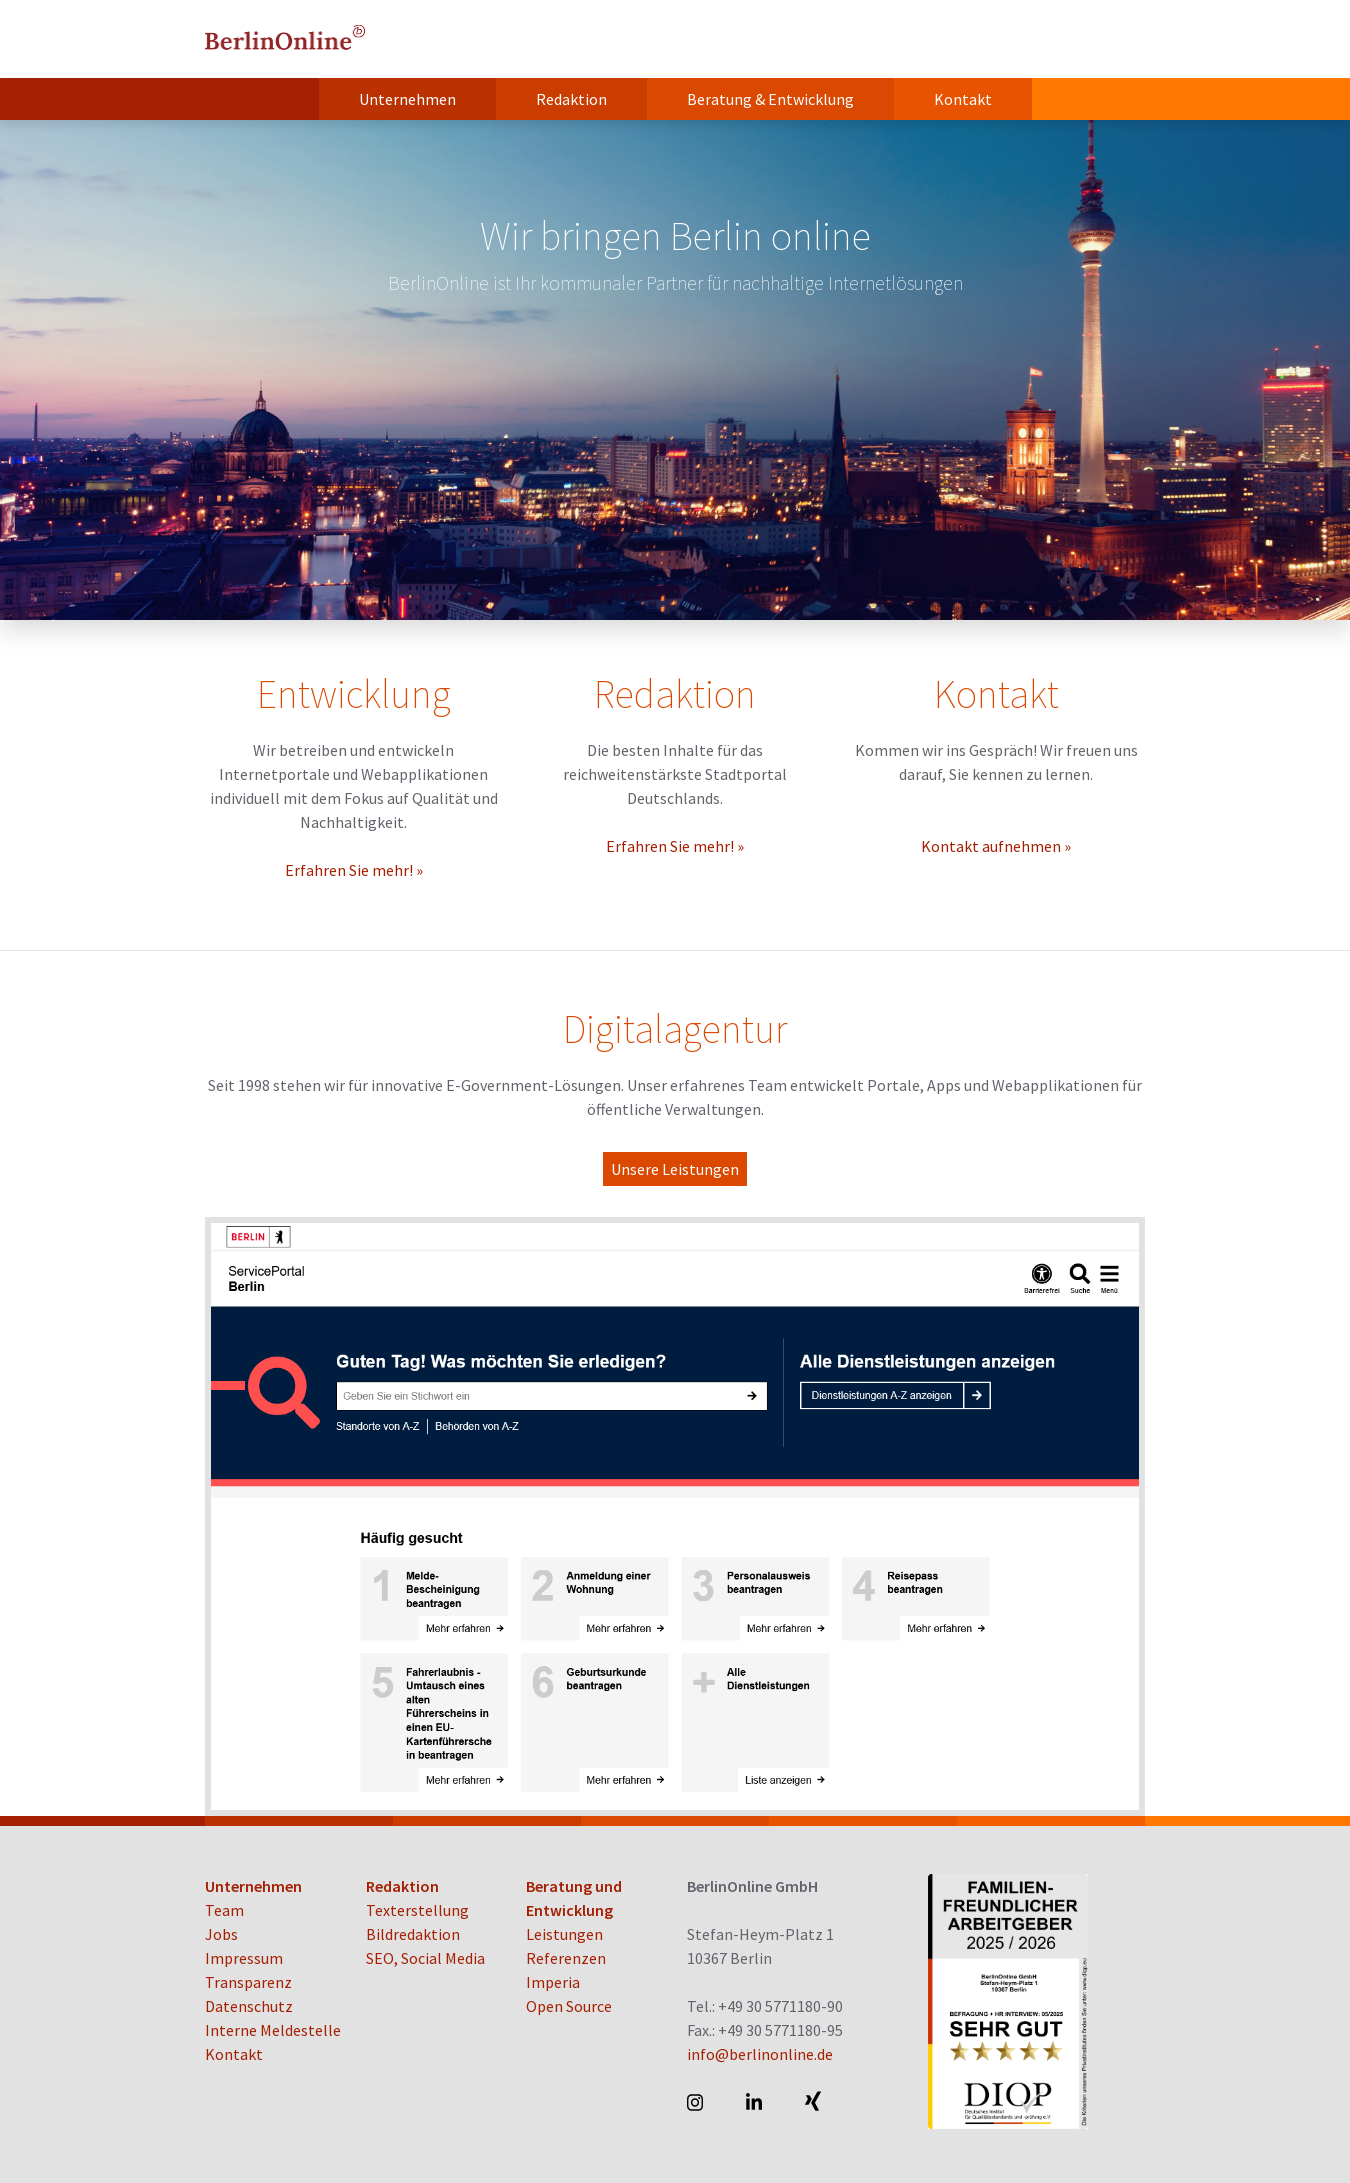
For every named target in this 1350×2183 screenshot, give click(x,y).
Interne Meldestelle (273, 2030)
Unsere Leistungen (675, 1169)
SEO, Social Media (425, 1958)
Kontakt (963, 99)
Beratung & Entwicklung (770, 99)
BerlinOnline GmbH (285, 39)
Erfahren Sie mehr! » (354, 870)
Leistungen (564, 1934)
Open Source (569, 2006)
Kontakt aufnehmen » (996, 846)
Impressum (244, 1958)
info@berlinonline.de (760, 2054)
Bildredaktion (413, 1934)
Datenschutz (249, 2006)
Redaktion (571, 99)
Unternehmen (407, 99)
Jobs (221, 1934)
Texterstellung (417, 1910)
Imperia (553, 1982)
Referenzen (566, 1958)
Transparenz (248, 1982)
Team (224, 1910)
